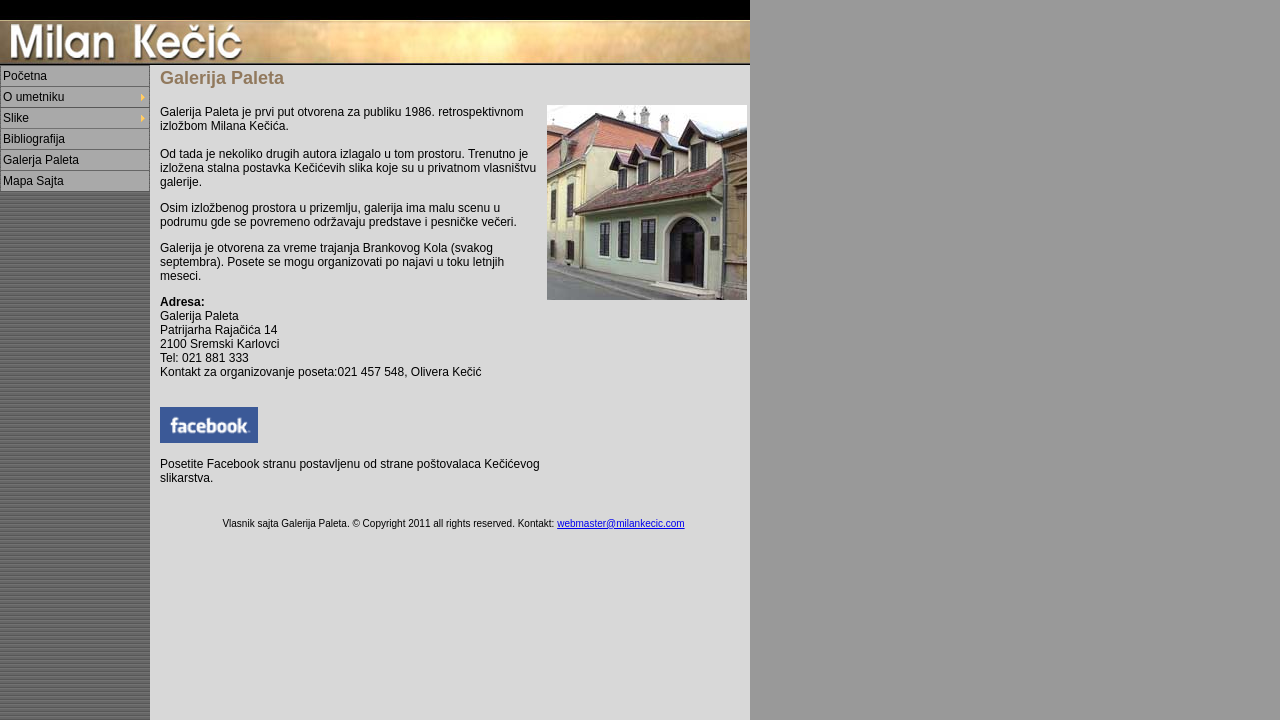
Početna (25, 76)
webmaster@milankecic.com (620, 523)
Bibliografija (34, 139)
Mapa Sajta (33, 181)
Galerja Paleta (41, 160)
